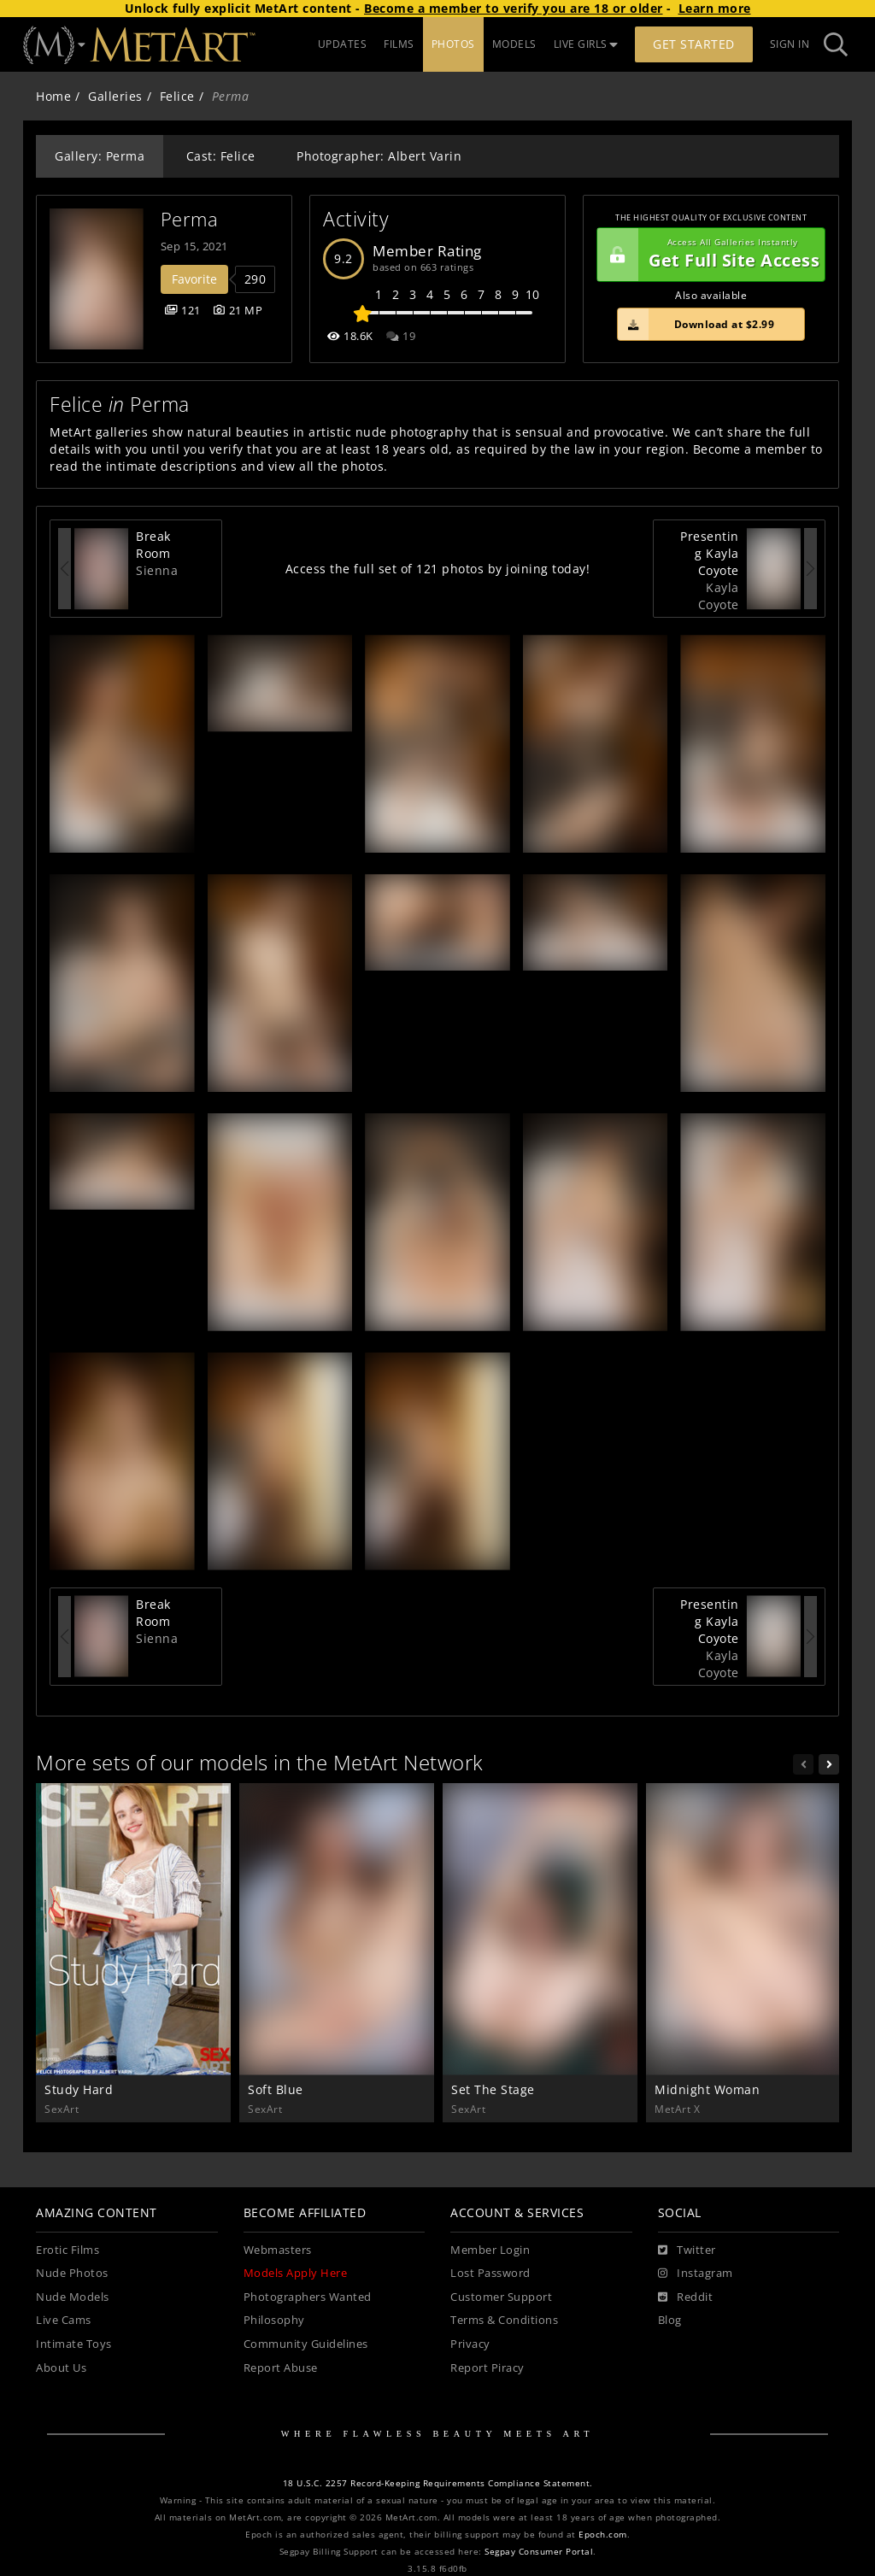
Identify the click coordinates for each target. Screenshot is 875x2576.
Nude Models (72, 2297)
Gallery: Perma (99, 156)
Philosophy (274, 2320)
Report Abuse (281, 2368)
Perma (190, 219)
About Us (61, 2368)
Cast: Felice (220, 156)
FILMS (399, 44)
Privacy (470, 2344)
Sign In (790, 44)
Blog (670, 2320)
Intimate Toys (74, 2344)
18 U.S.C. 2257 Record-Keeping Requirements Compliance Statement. (438, 2483)
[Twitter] (687, 2250)
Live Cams (63, 2320)
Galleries (115, 96)
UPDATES (342, 44)
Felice (177, 96)
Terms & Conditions (504, 2320)
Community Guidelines (306, 2344)
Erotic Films (67, 2250)
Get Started (694, 44)
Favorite (194, 279)
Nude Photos (72, 2273)
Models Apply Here (296, 2273)
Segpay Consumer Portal (538, 2551)
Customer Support (501, 2297)
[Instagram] (695, 2273)
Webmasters (278, 2250)
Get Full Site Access (708, 254)
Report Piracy (487, 2368)
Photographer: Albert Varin (379, 156)
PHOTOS (453, 44)
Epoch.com (602, 2534)
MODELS (514, 44)
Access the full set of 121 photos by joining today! (437, 568)
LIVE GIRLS (586, 44)
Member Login (490, 2250)
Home (53, 96)
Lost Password (490, 2273)
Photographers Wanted (308, 2297)
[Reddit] (686, 2297)
